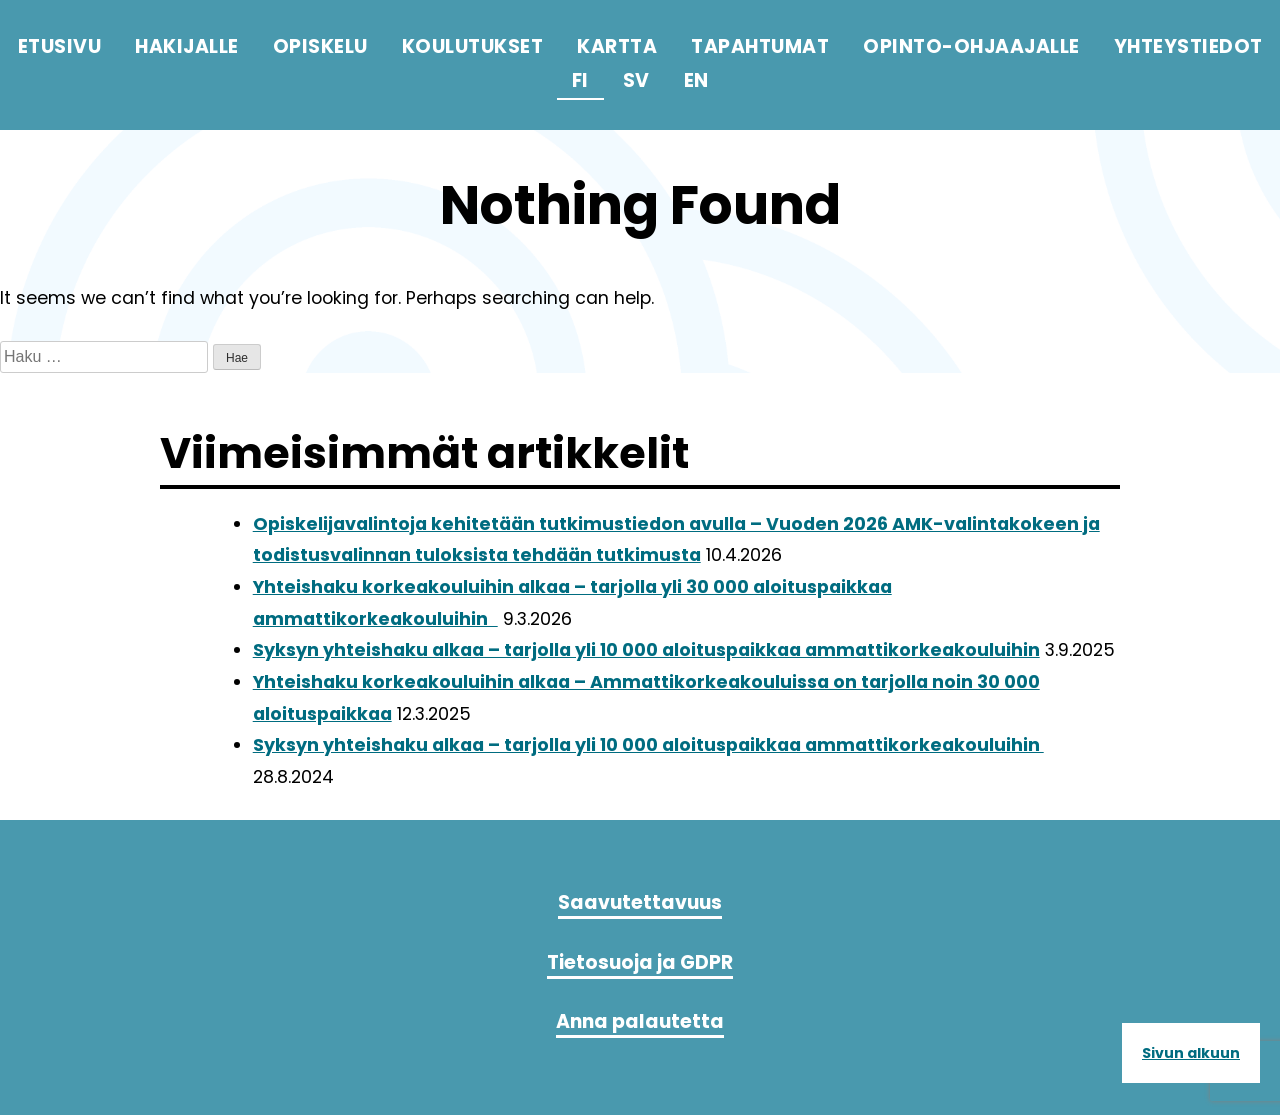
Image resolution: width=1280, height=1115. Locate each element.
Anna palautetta (640, 1028)
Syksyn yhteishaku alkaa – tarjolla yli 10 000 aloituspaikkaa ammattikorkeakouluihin (646, 650)
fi (580, 80)
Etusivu (60, 46)
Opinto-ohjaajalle (971, 46)
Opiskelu (320, 46)
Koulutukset (473, 46)
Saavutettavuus (640, 910)
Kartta (617, 46)
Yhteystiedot (1188, 46)
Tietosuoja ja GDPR (640, 969)
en (696, 80)
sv (636, 80)
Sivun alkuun (1191, 1053)
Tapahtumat (760, 46)
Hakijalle (187, 46)
